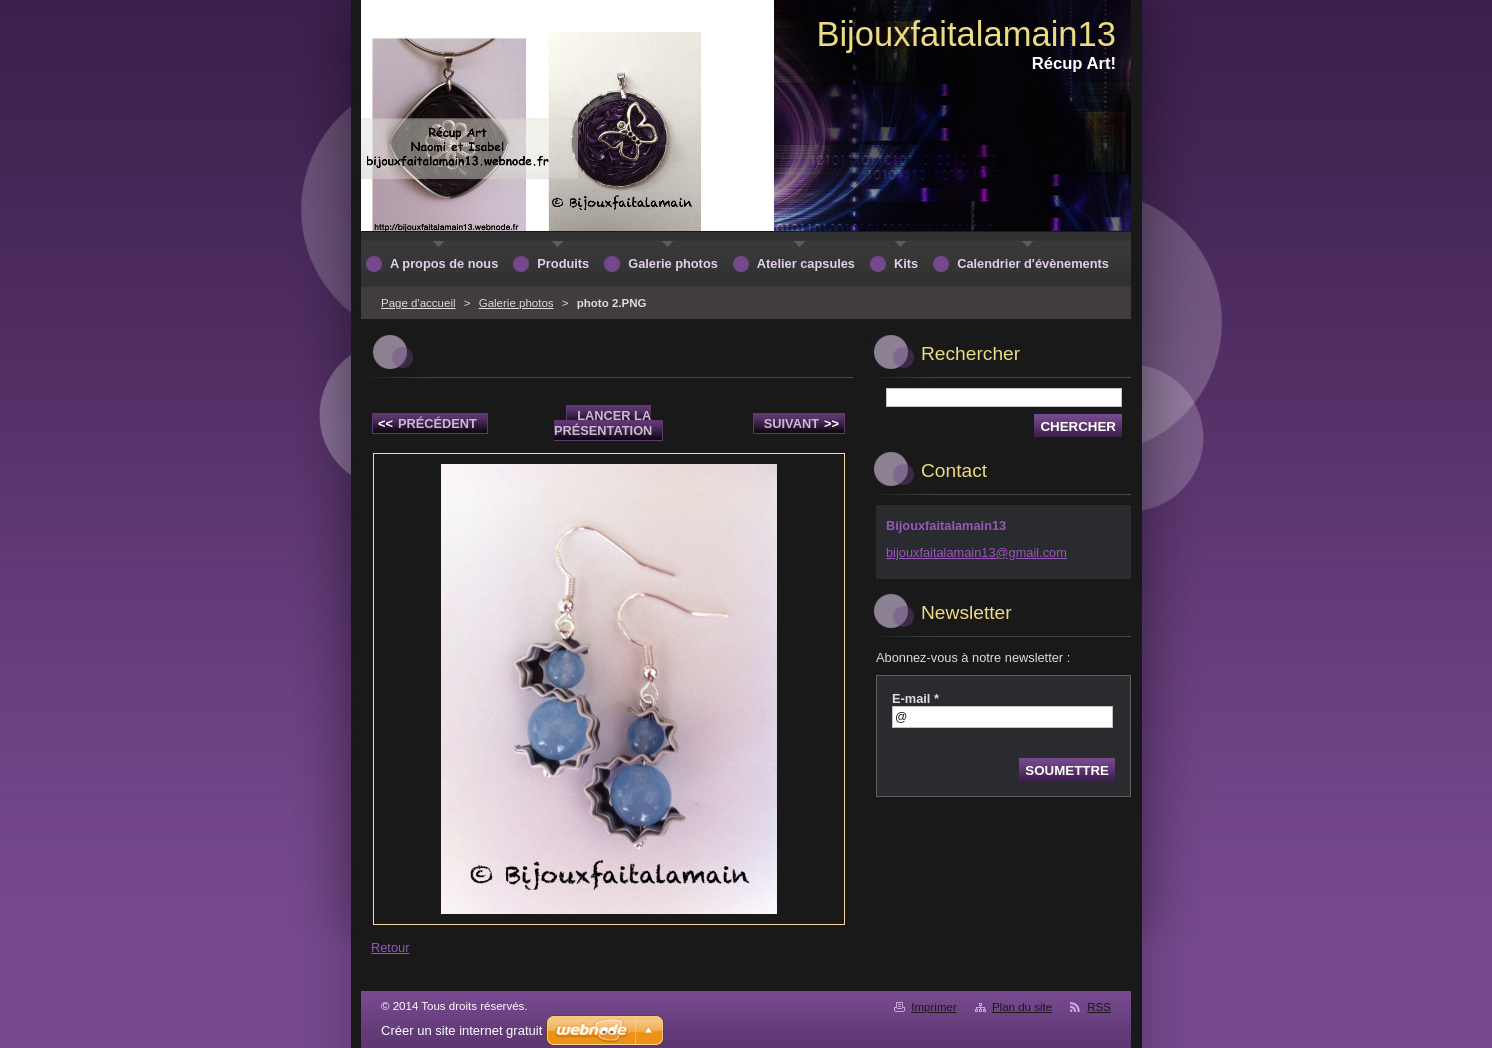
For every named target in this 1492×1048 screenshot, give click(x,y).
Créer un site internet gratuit (461, 1030)
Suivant (801, 423)
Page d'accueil (418, 303)
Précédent (427, 423)
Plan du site (1022, 1007)
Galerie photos (516, 303)
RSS (1099, 1007)
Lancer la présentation (603, 423)
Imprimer (933, 1007)
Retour (390, 947)
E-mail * (915, 698)
